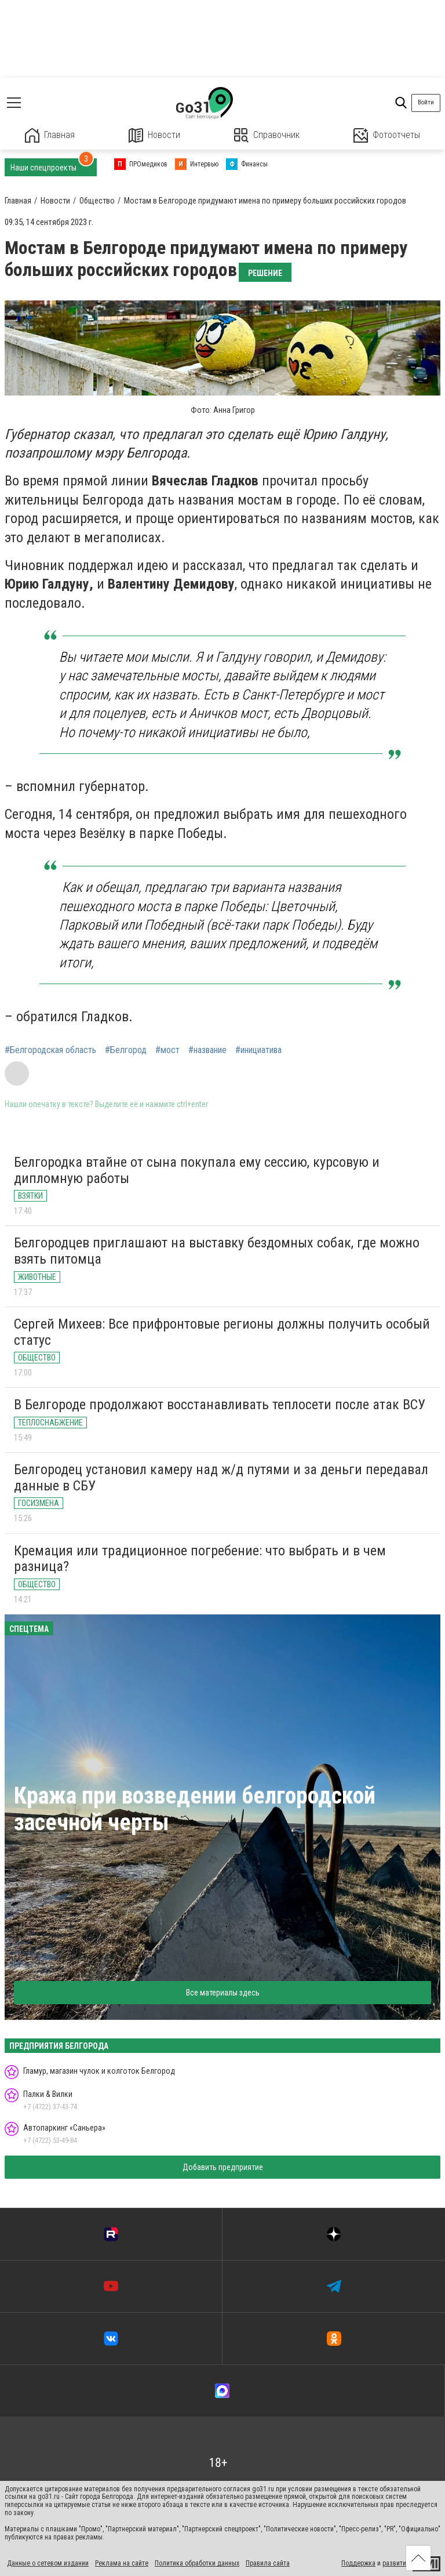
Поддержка (358, 2563)
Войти (426, 102)
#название (207, 1050)
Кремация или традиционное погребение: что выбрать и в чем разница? (200, 1559)
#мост (167, 1050)
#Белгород (126, 1050)
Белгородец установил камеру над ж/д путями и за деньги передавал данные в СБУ (221, 1477)
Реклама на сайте (121, 2563)
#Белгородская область (50, 1050)
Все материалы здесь (223, 1992)
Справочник (267, 135)
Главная (50, 135)
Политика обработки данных (197, 2563)
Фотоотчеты (386, 135)
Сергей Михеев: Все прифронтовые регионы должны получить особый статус (222, 1332)
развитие (396, 2563)
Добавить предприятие (223, 2167)
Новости (154, 135)
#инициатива (258, 1050)
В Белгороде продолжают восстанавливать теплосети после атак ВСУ (219, 1404)
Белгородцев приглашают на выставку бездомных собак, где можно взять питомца (217, 1251)
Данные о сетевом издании (48, 2563)
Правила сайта (268, 2563)
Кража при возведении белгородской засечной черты (194, 1809)
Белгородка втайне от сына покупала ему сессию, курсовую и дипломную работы (197, 1170)
